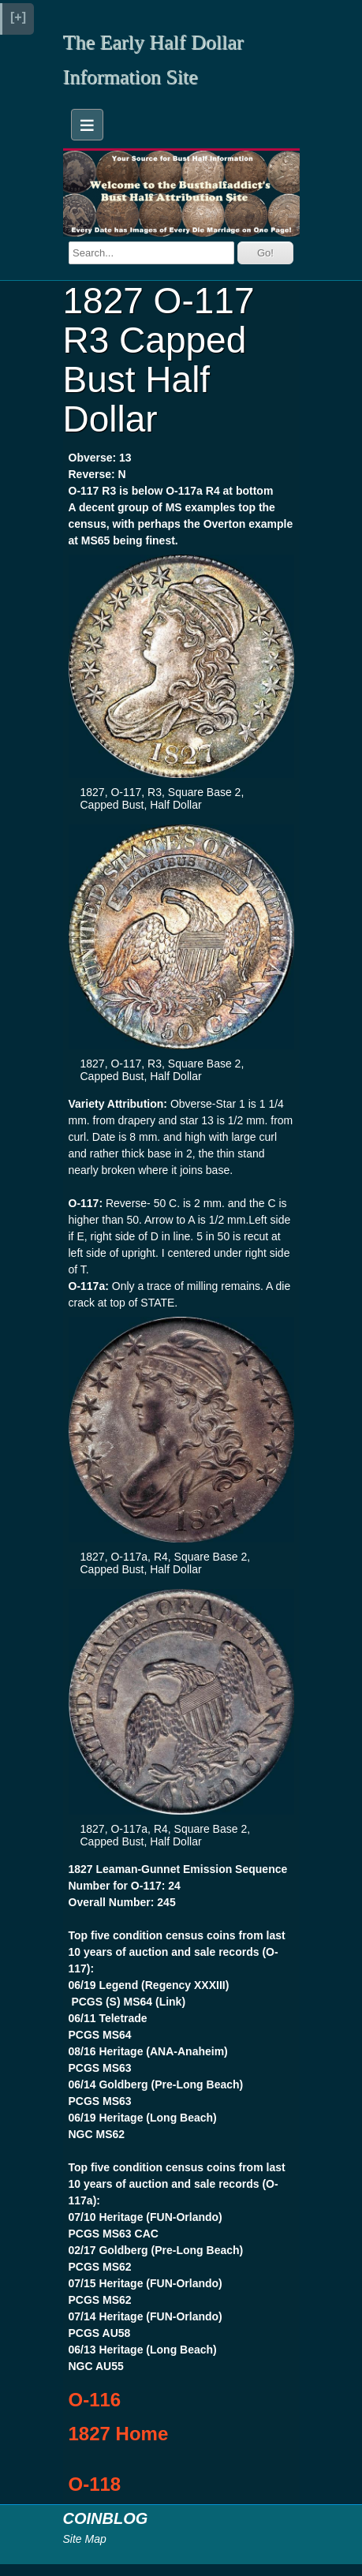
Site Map (84, 2539)
